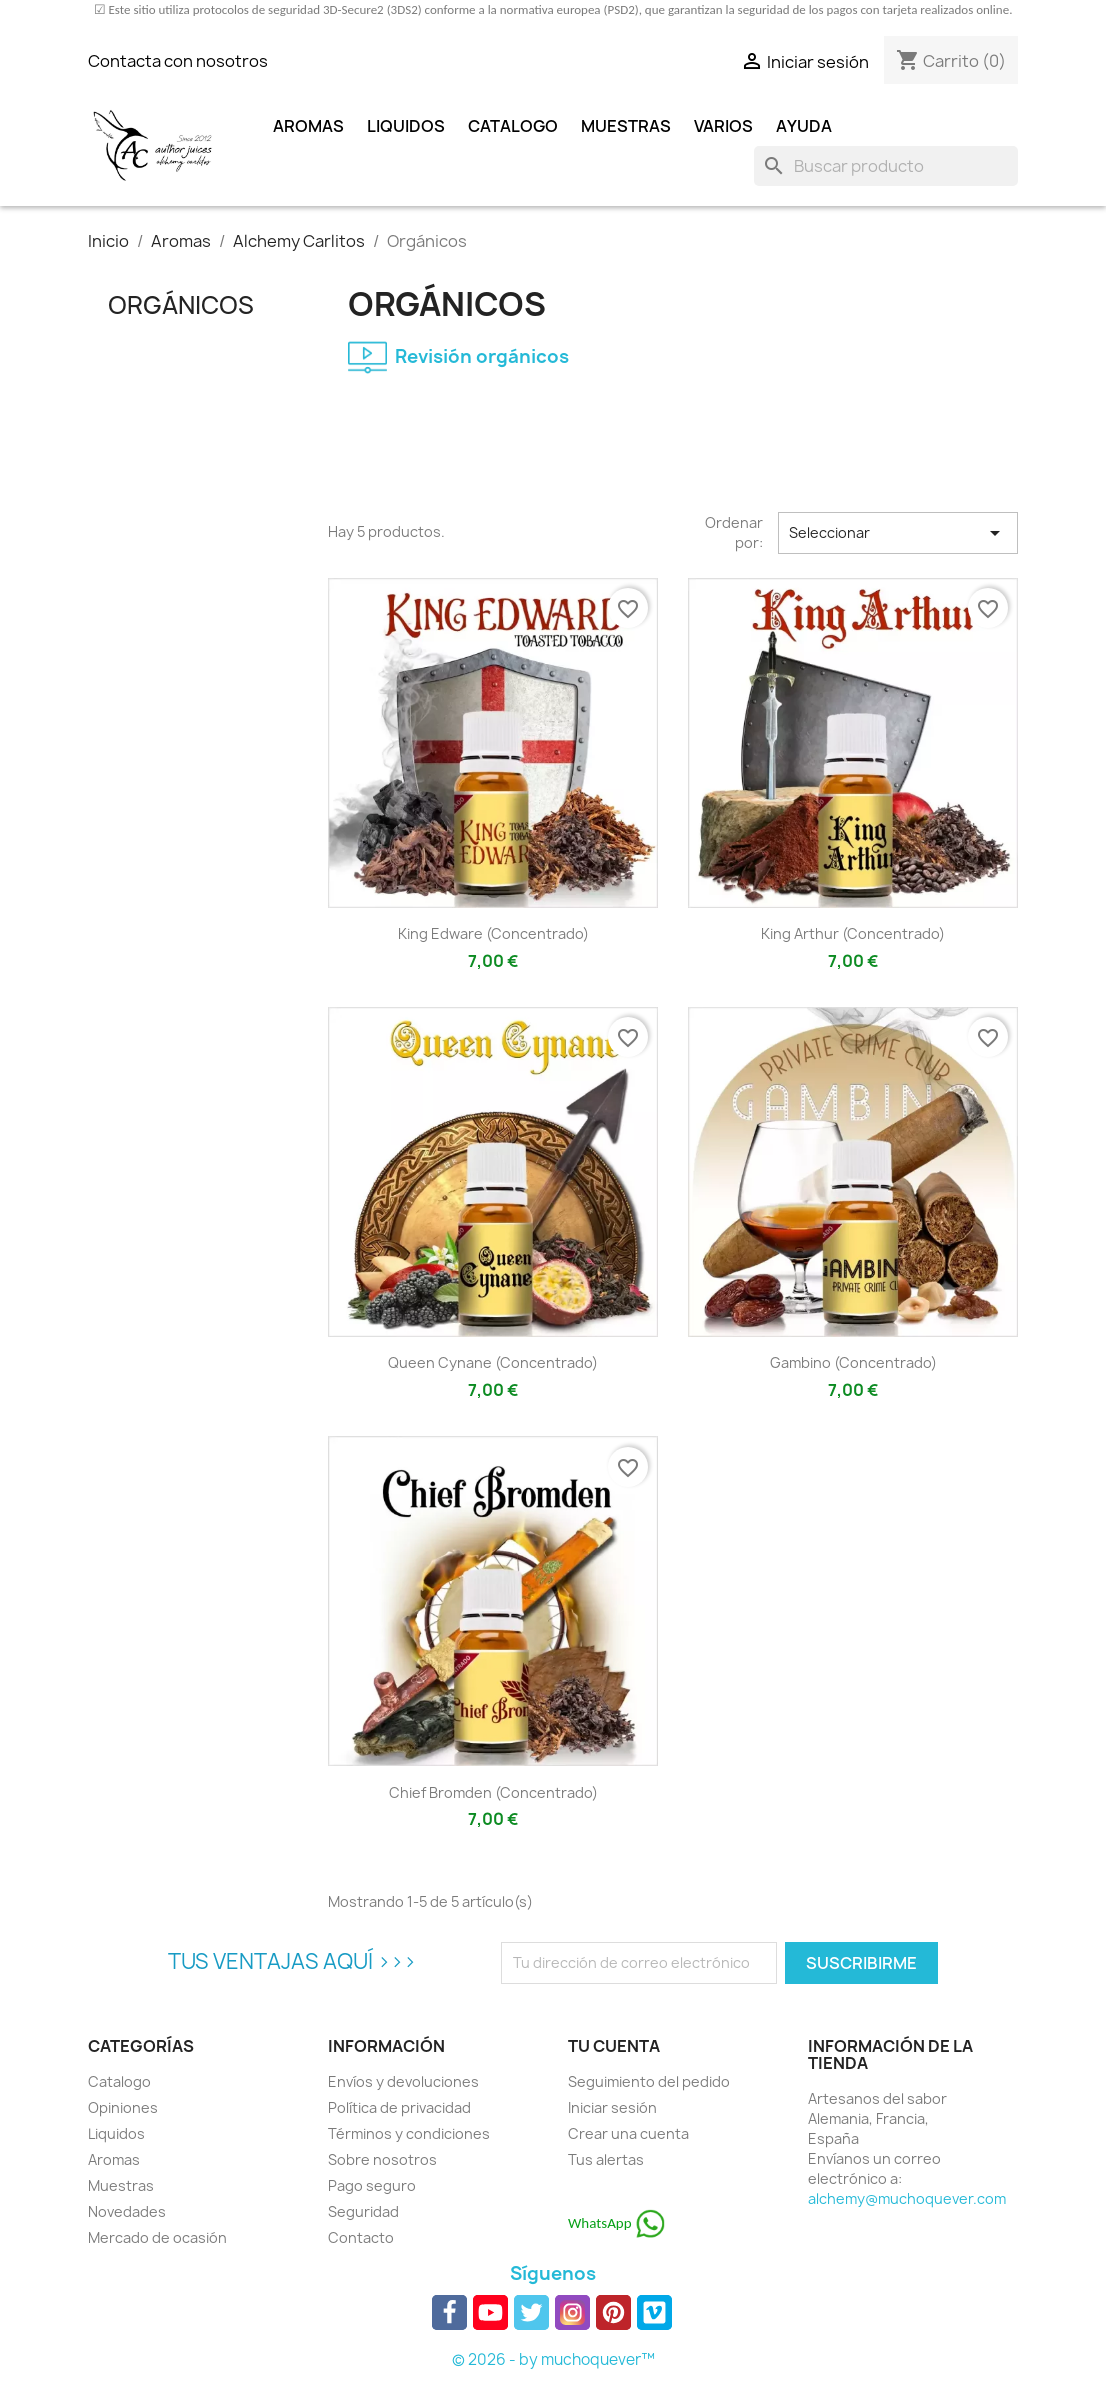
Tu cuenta (614, 2046)
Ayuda (804, 126)
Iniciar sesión (612, 2107)
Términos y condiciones (409, 2133)
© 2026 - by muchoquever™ (553, 2359)
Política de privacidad (399, 2107)
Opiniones (123, 2107)
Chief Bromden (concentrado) (493, 1792)
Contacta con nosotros (178, 61)
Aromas (308, 126)
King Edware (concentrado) (493, 933)
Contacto (361, 2237)
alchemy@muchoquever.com (907, 2198)
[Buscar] (886, 166)
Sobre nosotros (382, 2159)
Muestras (626, 126)
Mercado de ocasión (157, 2237)
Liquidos (406, 126)
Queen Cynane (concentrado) (493, 1362)
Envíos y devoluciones (403, 2081)
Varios (723, 126)
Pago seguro (372, 2185)
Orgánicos (181, 305)
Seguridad (363, 2211)
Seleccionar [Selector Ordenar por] (898, 533)
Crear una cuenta (628, 2133)
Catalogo (513, 126)
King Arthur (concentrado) (853, 933)
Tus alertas (606, 2159)
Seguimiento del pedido (649, 2081)
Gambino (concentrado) (853, 1362)
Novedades (127, 2211)
